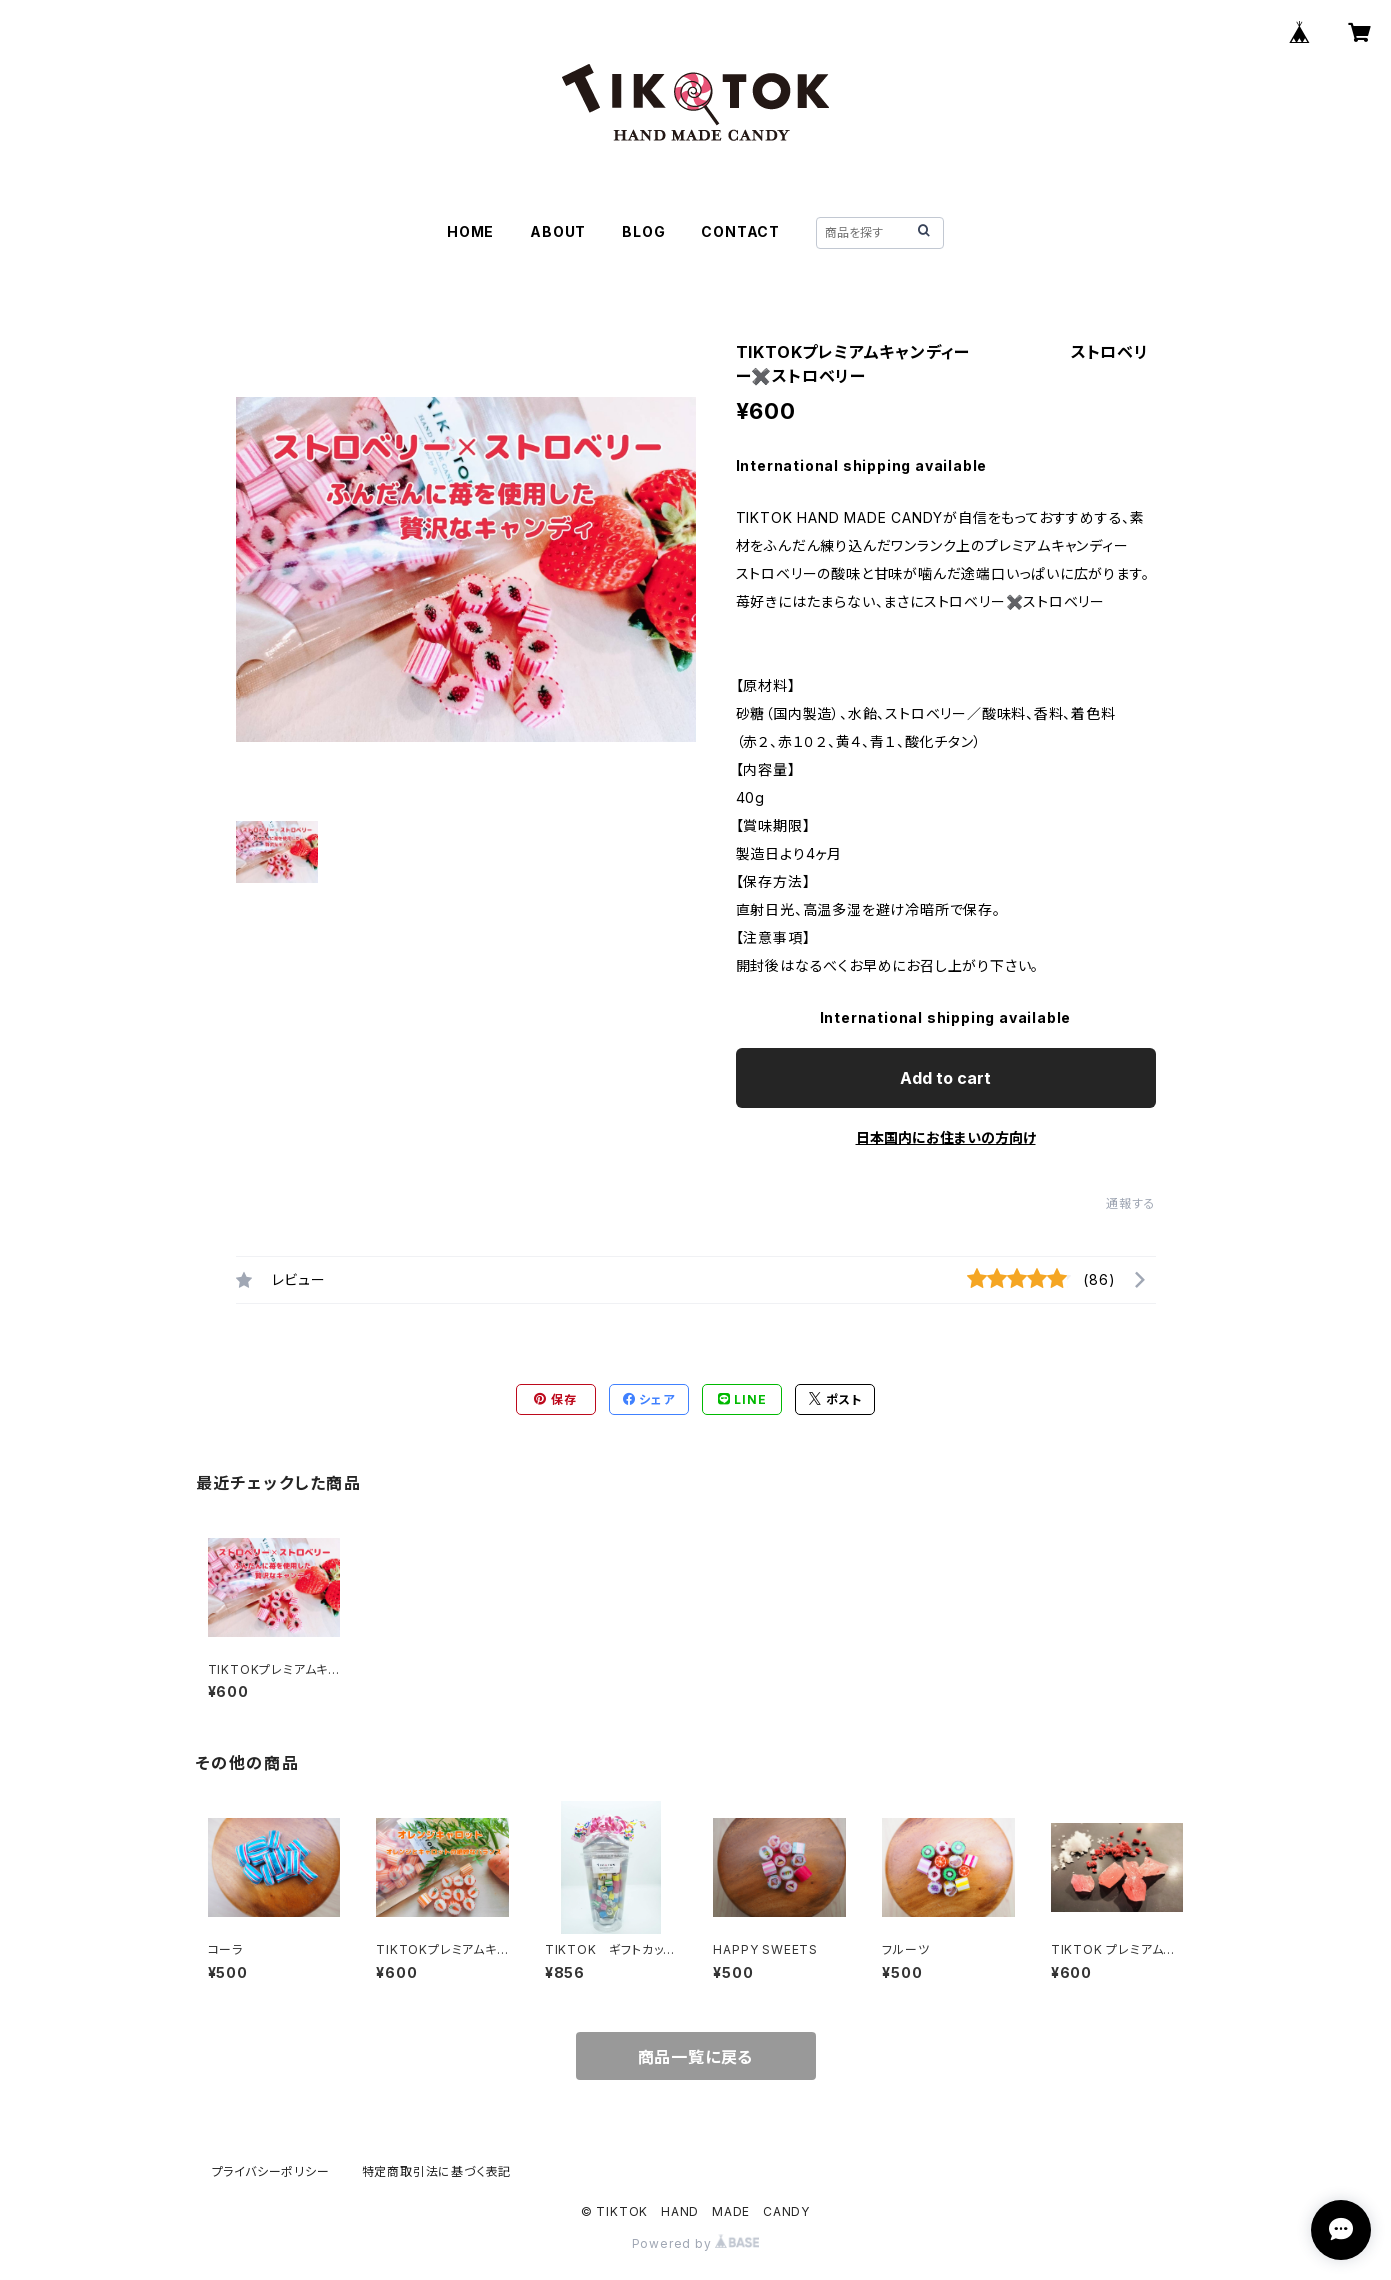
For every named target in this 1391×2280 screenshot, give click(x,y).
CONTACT (740, 231)
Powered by (696, 2243)
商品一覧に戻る (696, 2057)
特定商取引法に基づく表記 (437, 2171)
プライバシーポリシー (271, 2171)
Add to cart (945, 1078)
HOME (470, 231)
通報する (1130, 1203)
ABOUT (558, 231)
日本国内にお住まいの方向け (946, 1137)
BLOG (643, 231)
